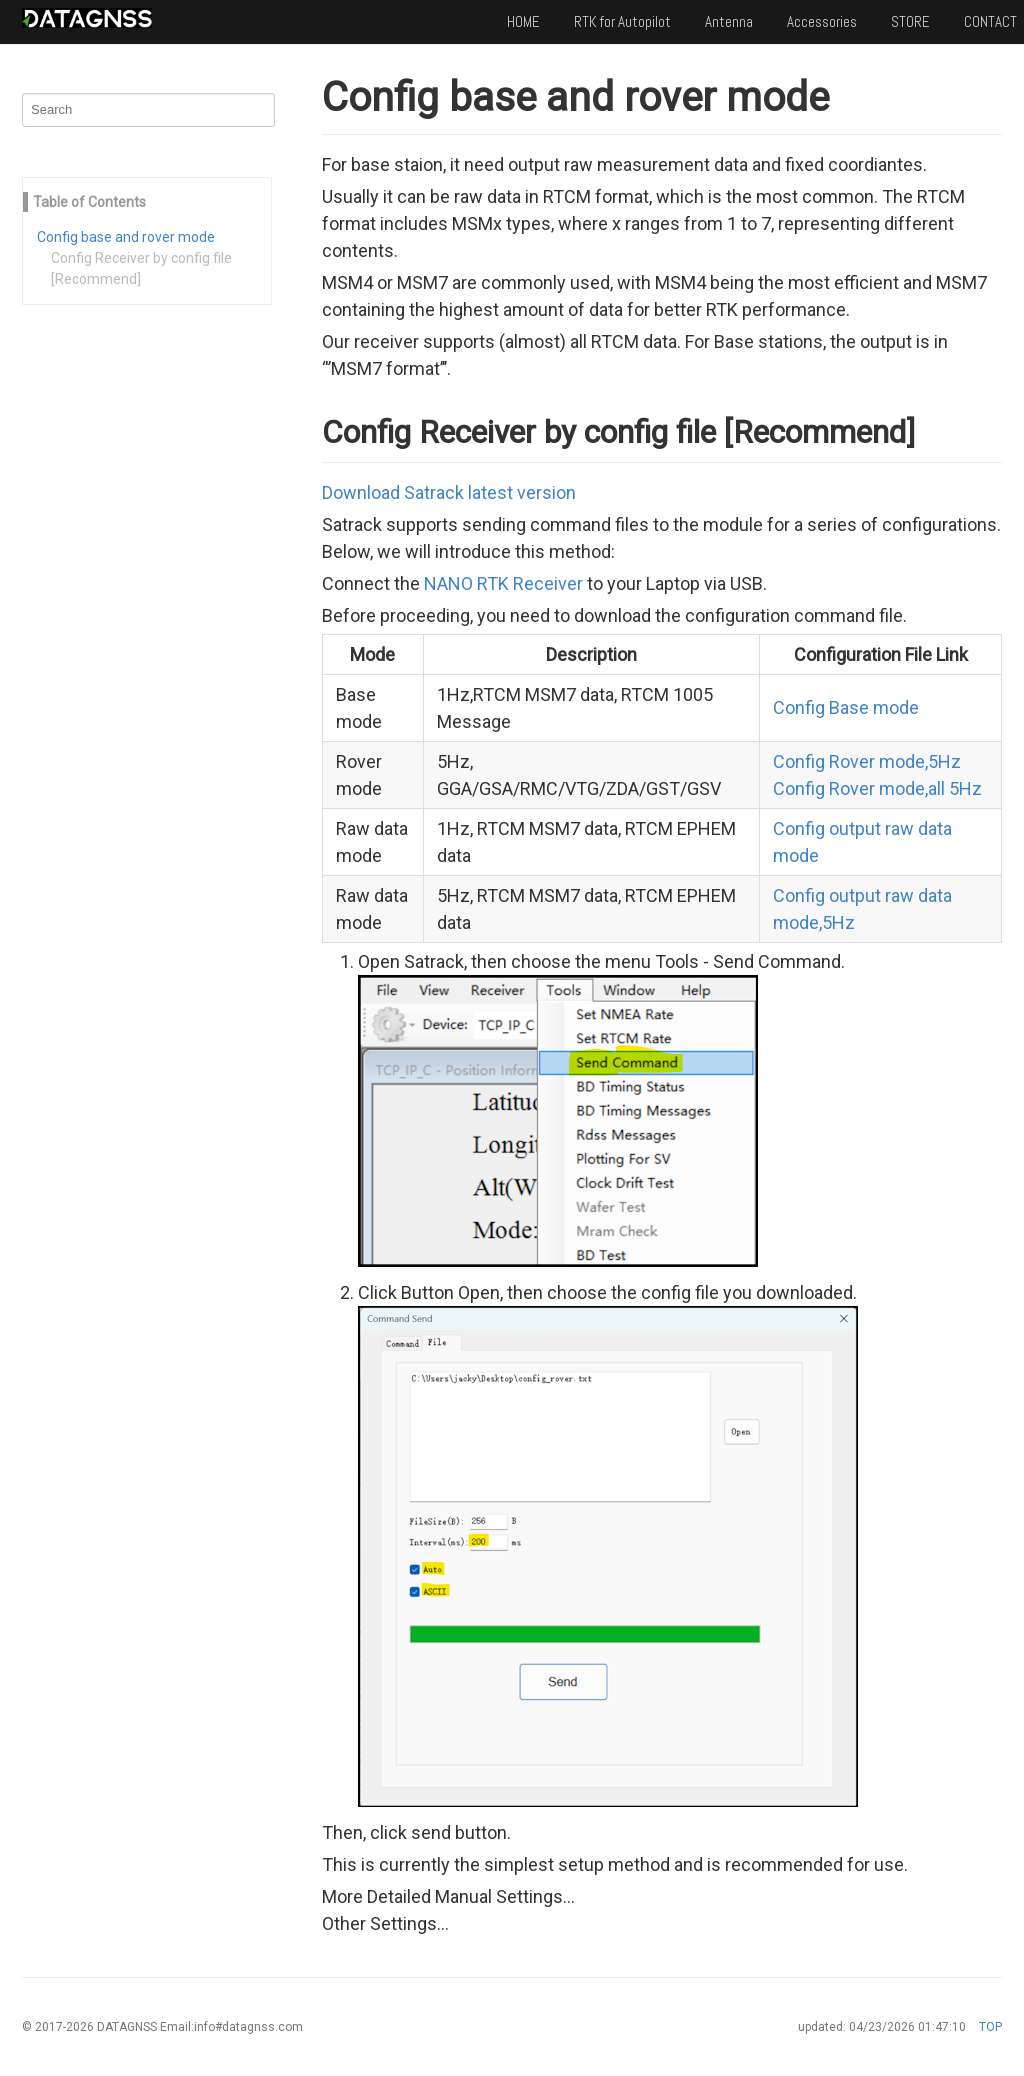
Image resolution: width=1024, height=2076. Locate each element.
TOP (990, 2027)
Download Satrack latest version (449, 492)
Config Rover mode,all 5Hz (877, 788)
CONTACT (990, 21)
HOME (523, 21)
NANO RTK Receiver (503, 583)
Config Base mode (846, 707)
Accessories (822, 21)
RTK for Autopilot (622, 21)
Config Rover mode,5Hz (867, 761)
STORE (910, 21)
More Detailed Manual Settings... (448, 1896)
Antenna (729, 21)
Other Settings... (385, 1923)
